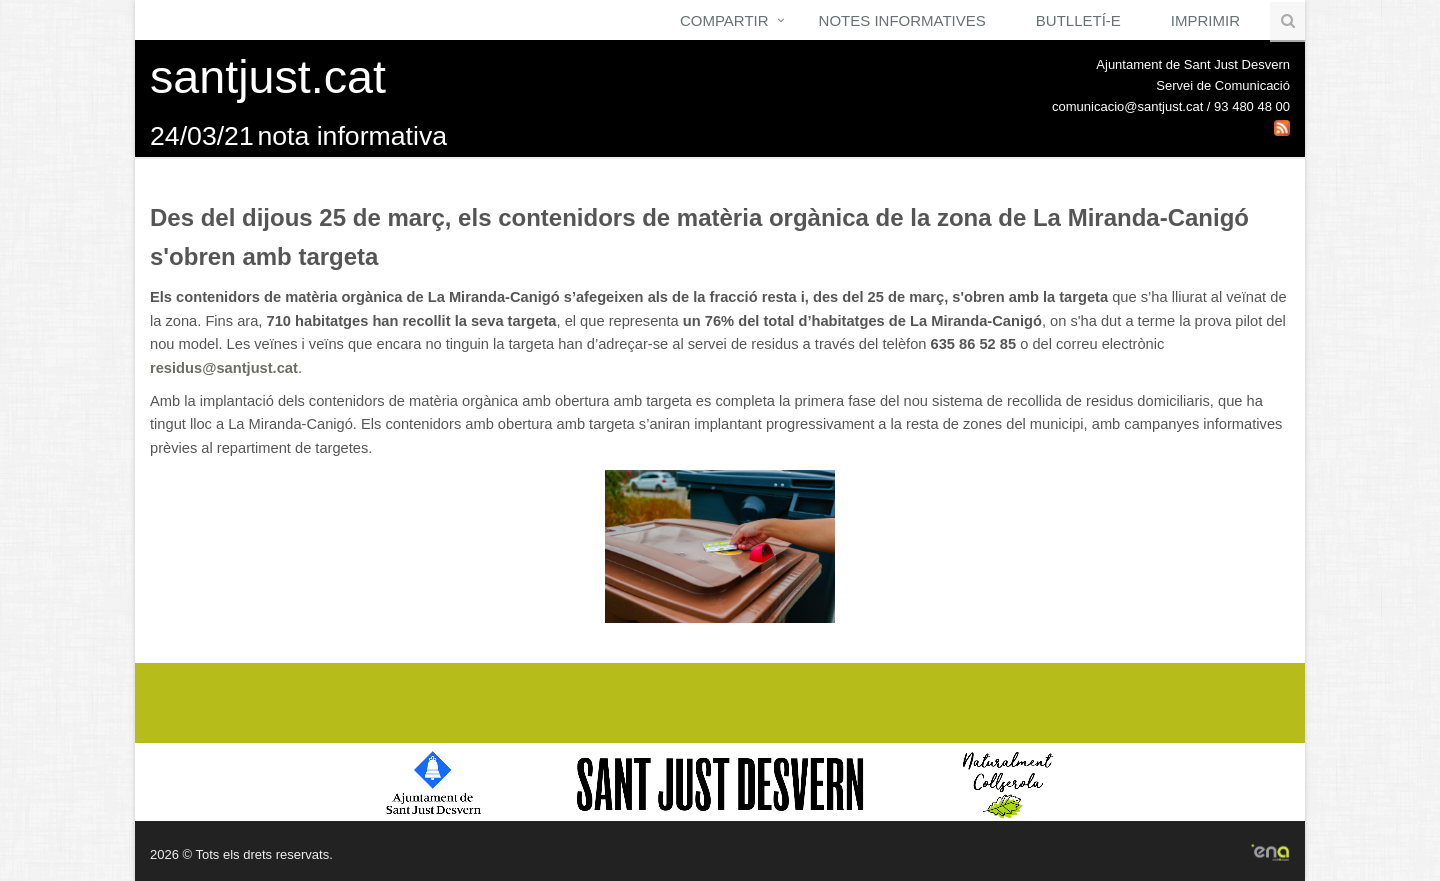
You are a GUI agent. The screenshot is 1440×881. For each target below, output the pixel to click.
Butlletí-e (1078, 20)
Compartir (724, 20)
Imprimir (1205, 20)
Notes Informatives (902, 20)
